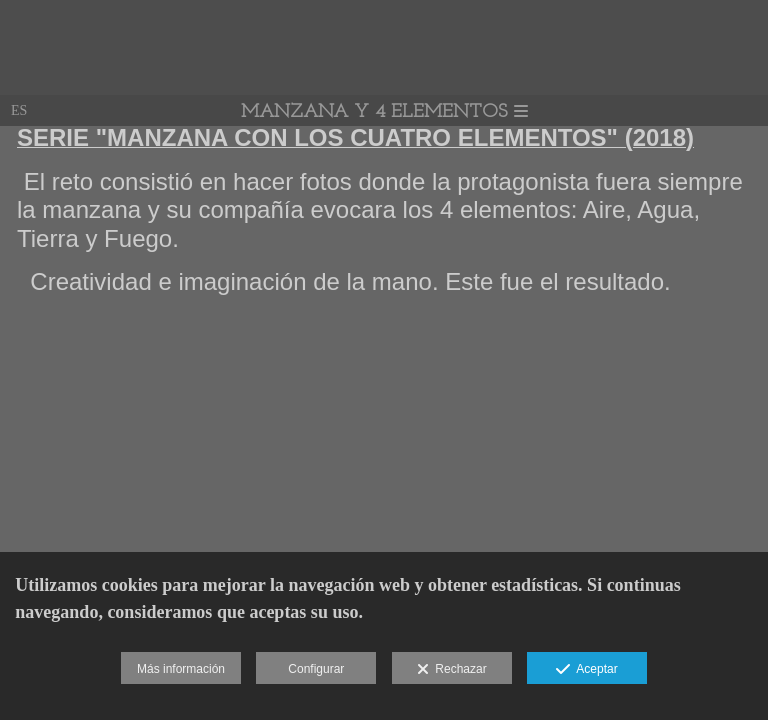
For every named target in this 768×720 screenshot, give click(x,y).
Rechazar (452, 670)
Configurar (316, 669)
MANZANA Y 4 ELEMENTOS (384, 112)
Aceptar (586, 670)
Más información (181, 669)
